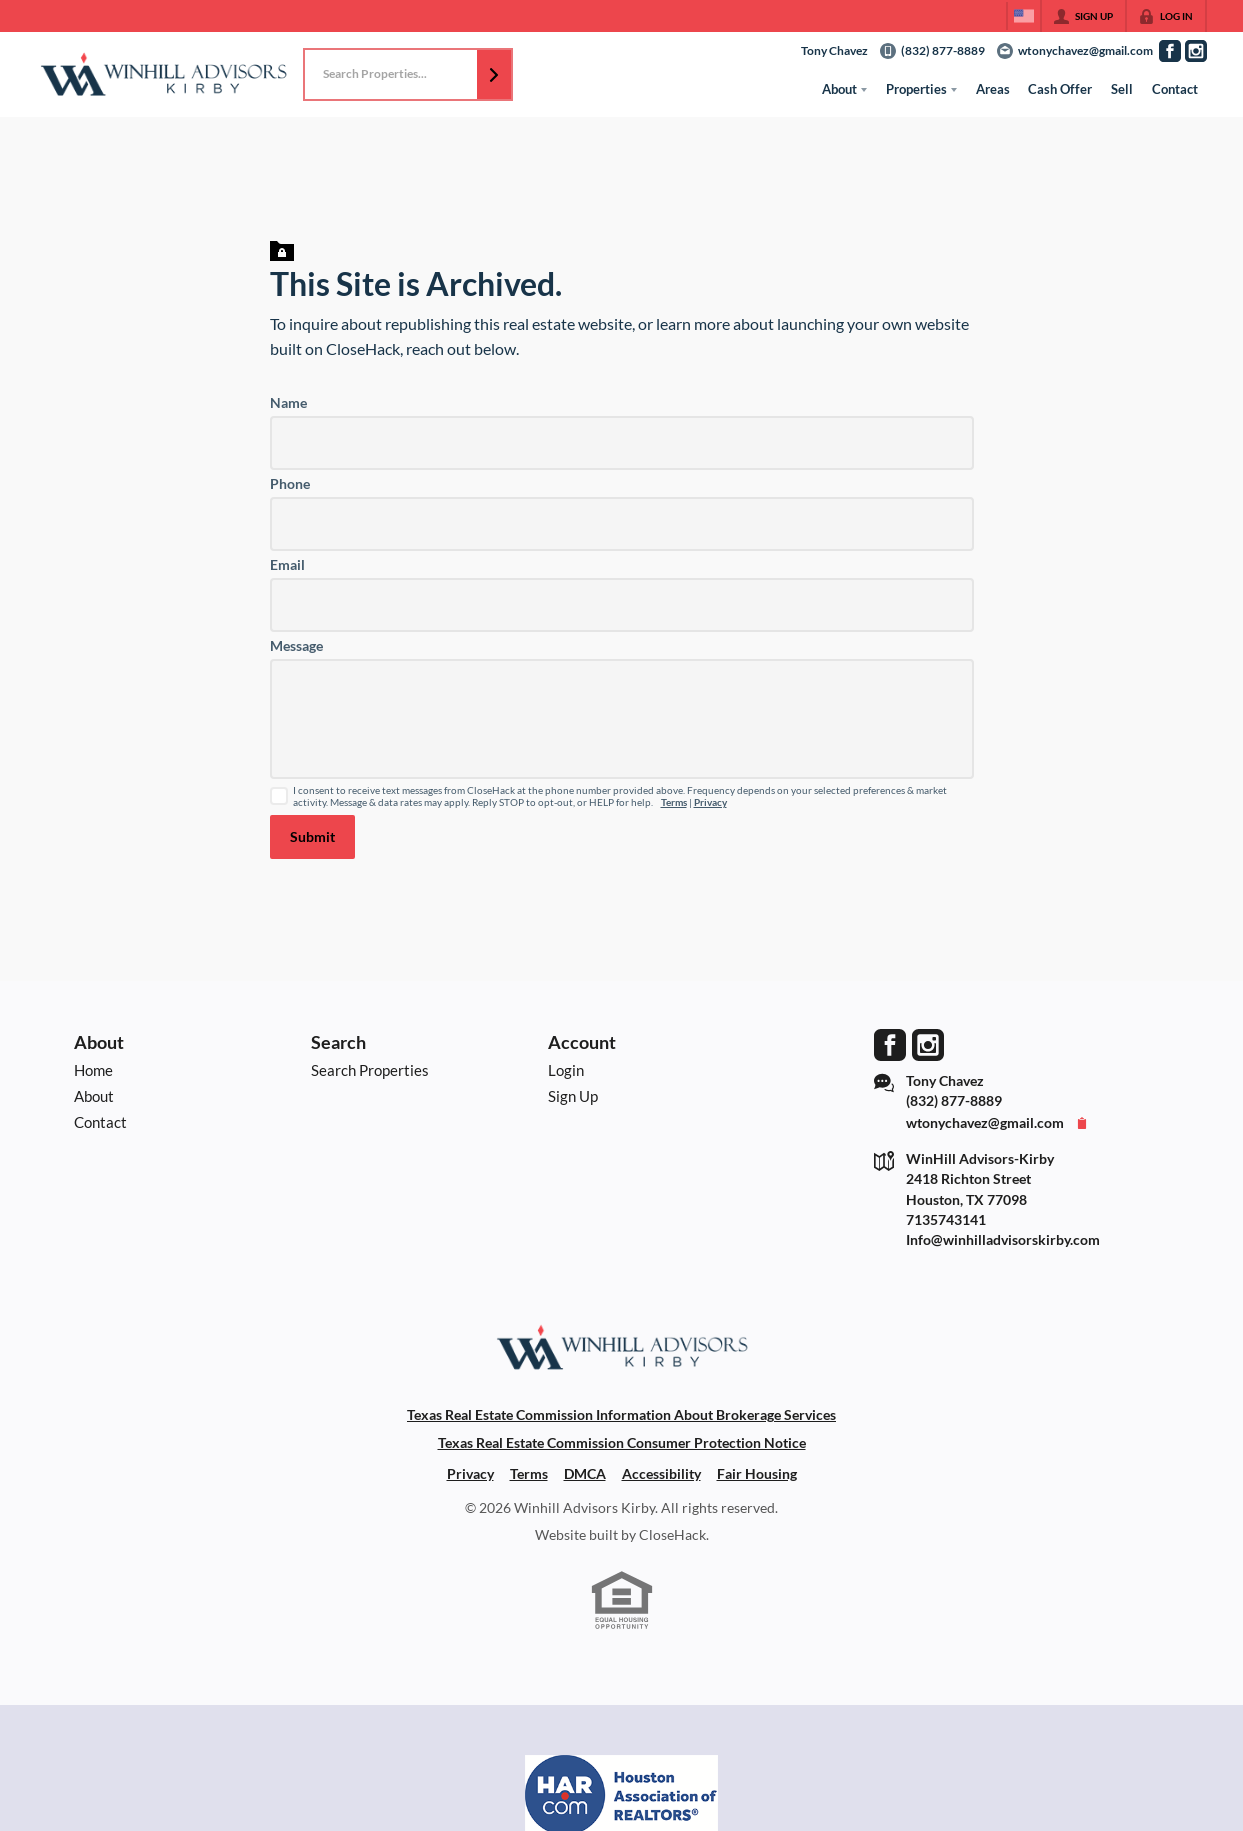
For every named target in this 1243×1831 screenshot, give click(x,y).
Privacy (710, 802)
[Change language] (1024, 16)
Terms (674, 802)
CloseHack (672, 1534)
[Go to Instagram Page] (1196, 51)
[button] (494, 74)
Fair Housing (757, 1473)
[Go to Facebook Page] (1170, 51)
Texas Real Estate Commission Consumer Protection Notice (622, 1443)
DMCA (585, 1473)
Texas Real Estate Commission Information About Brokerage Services (621, 1415)
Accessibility (661, 1473)
